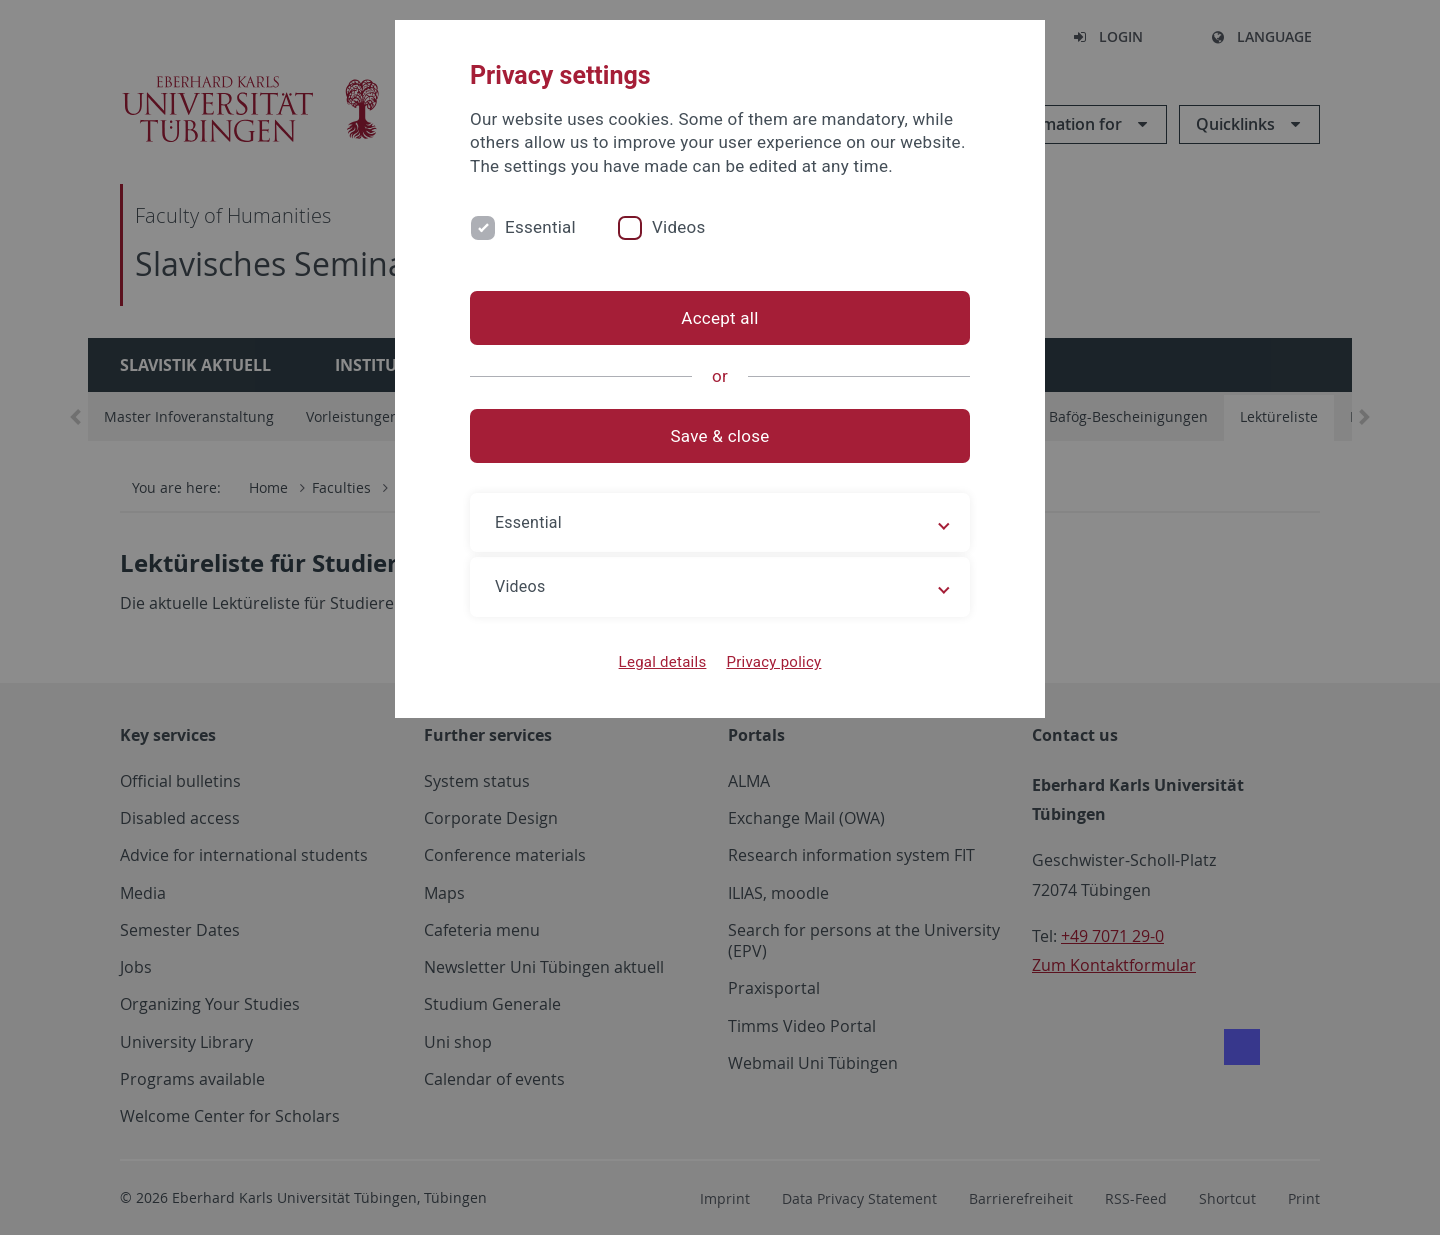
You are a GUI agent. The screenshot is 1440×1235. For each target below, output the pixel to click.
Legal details (663, 662)
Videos (679, 227)
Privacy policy (773, 662)
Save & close (720, 436)
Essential (540, 227)
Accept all (719, 318)
